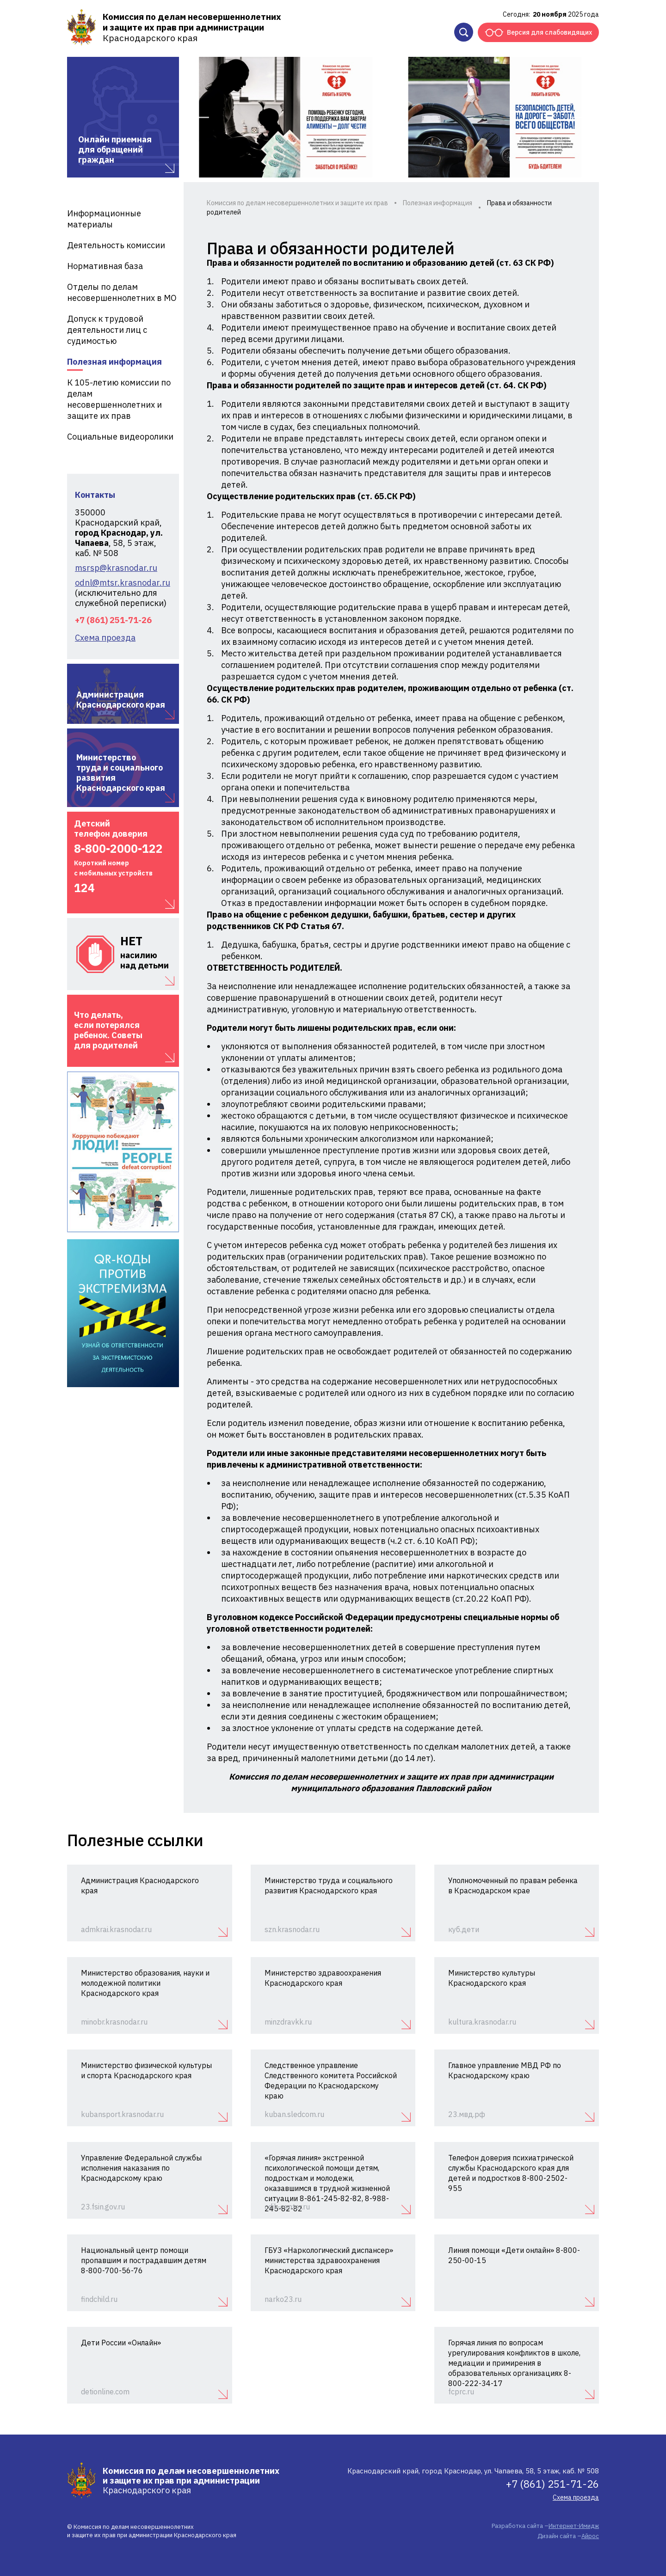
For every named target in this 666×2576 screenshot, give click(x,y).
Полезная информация (114, 361)
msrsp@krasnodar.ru (116, 568)
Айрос (590, 2536)
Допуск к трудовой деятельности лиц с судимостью (107, 329)
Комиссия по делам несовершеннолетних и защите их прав (297, 203)
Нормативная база (105, 266)
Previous (200, 117)
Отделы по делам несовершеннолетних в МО (122, 292)
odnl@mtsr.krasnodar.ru (122, 583)
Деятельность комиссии (116, 245)
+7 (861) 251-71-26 (113, 620)
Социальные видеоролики (120, 436)
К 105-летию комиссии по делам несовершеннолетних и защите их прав (119, 399)
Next (580, 117)
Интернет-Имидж (574, 2526)
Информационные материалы (104, 219)
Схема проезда (105, 638)
